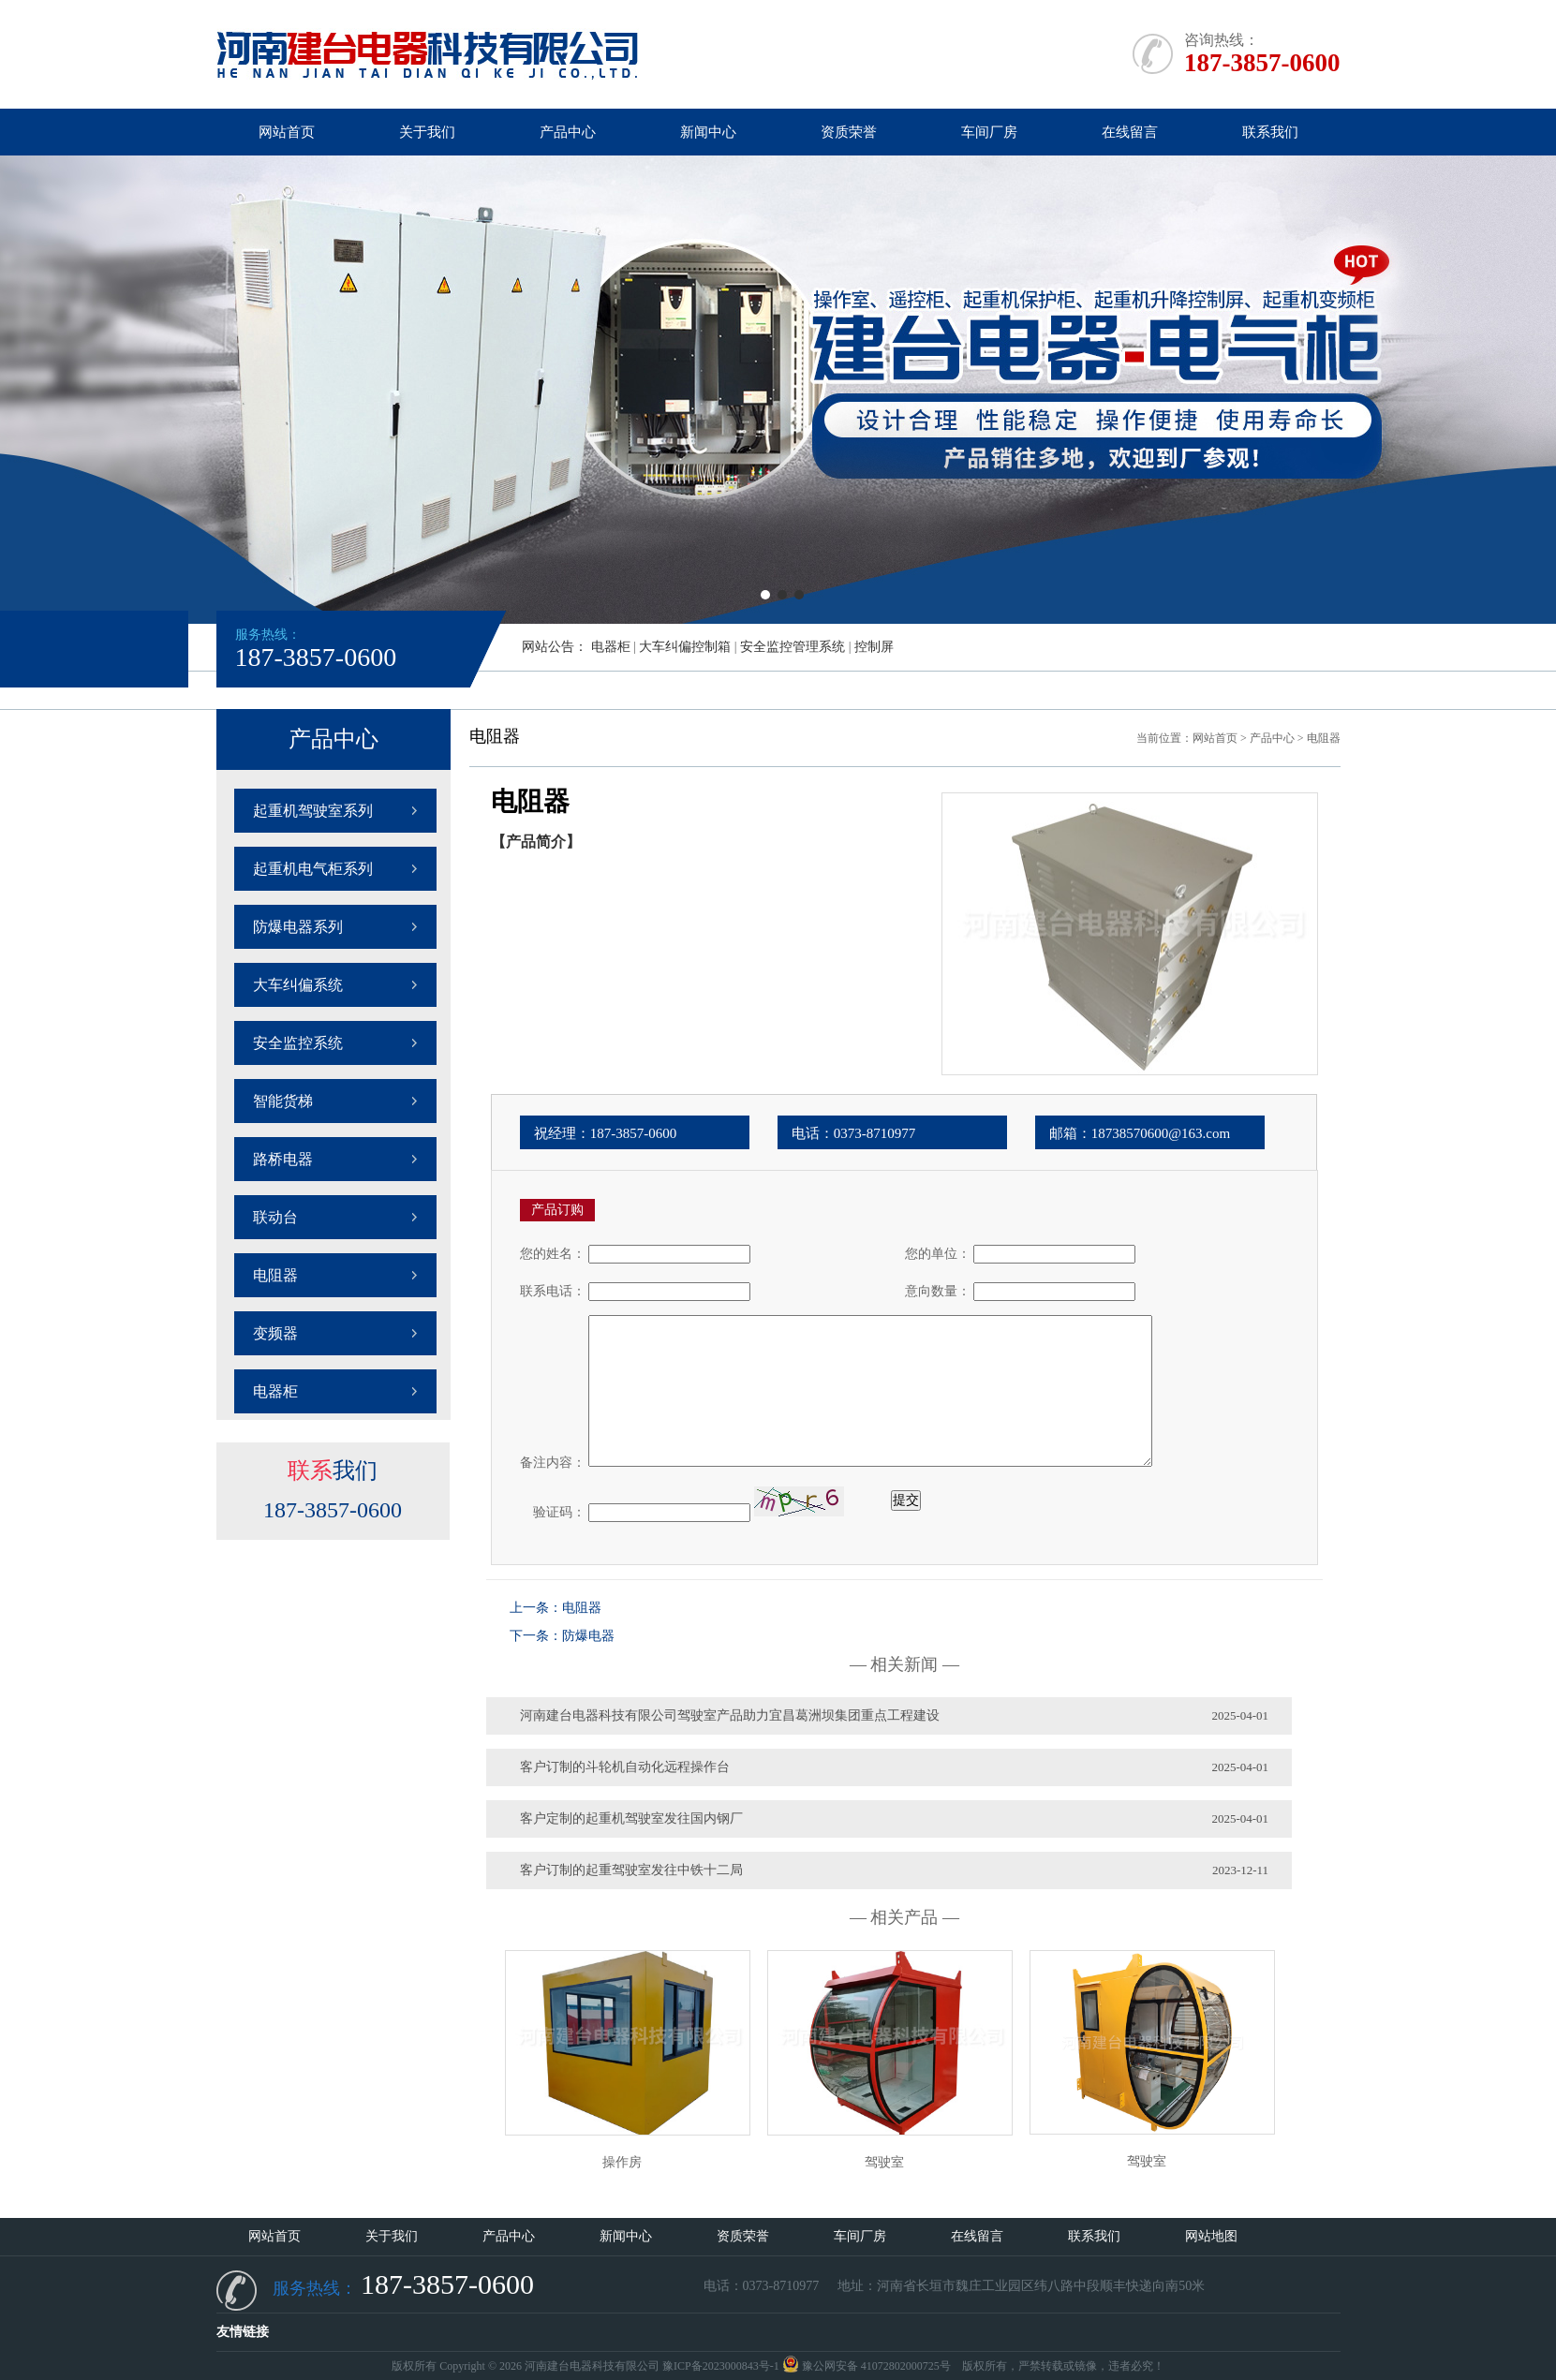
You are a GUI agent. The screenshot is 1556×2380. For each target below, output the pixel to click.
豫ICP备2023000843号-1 (720, 2366)
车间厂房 (989, 132)
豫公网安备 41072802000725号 (866, 2366)
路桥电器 (283, 1159)
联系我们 (1270, 132)
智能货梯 (283, 1101)
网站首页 (287, 132)
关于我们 (427, 132)
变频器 (275, 1333)
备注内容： (552, 1463)
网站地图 (1211, 2236)
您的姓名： (552, 1254)
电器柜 (610, 647)
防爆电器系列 (298, 927)
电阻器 (275, 1275)
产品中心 (568, 132)
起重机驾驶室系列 (313, 811)
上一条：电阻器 (555, 1608)
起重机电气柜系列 (313, 869)
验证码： (552, 1512)
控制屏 (874, 647)
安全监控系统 (298, 1043)
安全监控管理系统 (792, 647)
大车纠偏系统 (298, 985)
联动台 (275, 1217)
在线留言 (1130, 132)
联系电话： (552, 1291)
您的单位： (938, 1254)
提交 (906, 1500)
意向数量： (938, 1291)
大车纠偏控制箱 (685, 647)
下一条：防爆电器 (562, 1636)
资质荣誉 (849, 132)
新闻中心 (708, 132)
